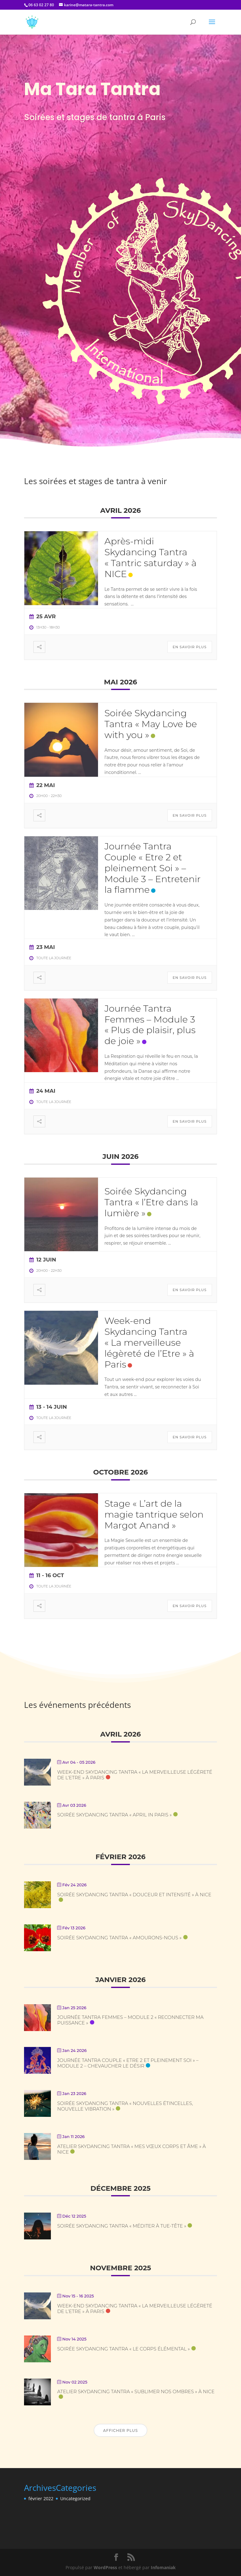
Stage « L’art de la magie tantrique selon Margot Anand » (154, 1514)
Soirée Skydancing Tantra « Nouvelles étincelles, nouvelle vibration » (125, 2106)
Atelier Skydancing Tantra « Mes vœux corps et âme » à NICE (131, 2149)
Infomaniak (163, 2567)
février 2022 (40, 2498)
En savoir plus (190, 647)
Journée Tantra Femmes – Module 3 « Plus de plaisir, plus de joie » (149, 1024)
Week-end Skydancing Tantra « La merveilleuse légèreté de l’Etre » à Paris (149, 1342)
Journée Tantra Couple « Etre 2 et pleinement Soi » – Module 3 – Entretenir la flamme (152, 868)
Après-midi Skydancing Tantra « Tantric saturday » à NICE (150, 557)
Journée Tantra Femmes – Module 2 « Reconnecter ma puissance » (130, 2020)
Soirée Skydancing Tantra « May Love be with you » (150, 723)
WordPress (105, 2567)
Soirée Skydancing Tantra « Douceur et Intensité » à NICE (134, 1895)
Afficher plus (120, 2430)
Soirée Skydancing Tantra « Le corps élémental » (123, 2349)
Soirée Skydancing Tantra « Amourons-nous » (119, 1938)
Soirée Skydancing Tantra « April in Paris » (114, 1815)
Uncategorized (75, 2498)
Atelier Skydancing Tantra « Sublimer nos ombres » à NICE (135, 2391)
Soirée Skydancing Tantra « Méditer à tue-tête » (121, 2226)
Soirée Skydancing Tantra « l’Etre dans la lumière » (151, 1202)
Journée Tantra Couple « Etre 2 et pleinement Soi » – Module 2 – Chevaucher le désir (128, 2063)
